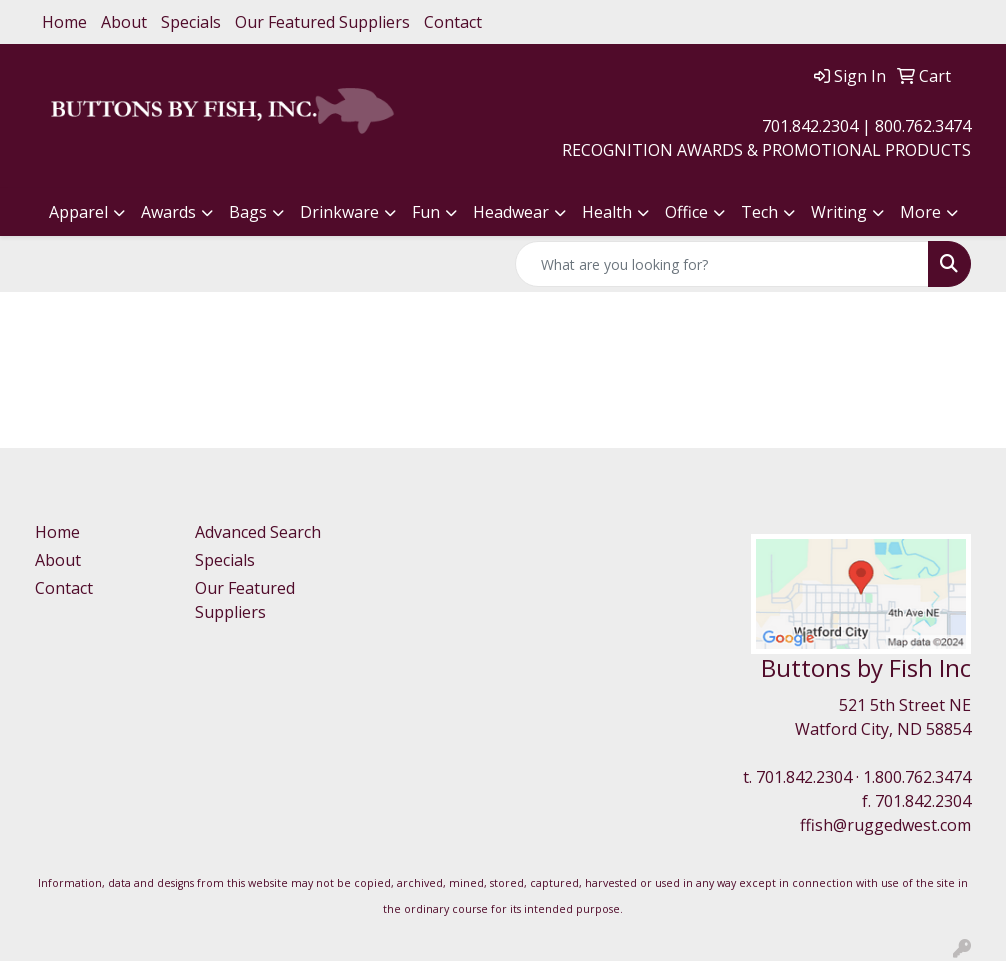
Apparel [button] (78, 212)
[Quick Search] (722, 264)
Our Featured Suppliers (322, 22)
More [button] (920, 212)
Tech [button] (759, 212)
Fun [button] (426, 212)
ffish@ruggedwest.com (885, 825)
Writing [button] (839, 212)
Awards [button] (168, 212)
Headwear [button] (511, 212)
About (124, 22)
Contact (453, 22)
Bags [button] (248, 212)
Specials (191, 22)
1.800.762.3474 (917, 777)
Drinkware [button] (339, 212)
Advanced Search (258, 532)
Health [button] (607, 212)
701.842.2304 (804, 777)
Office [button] (686, 212)
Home (64, 22)
